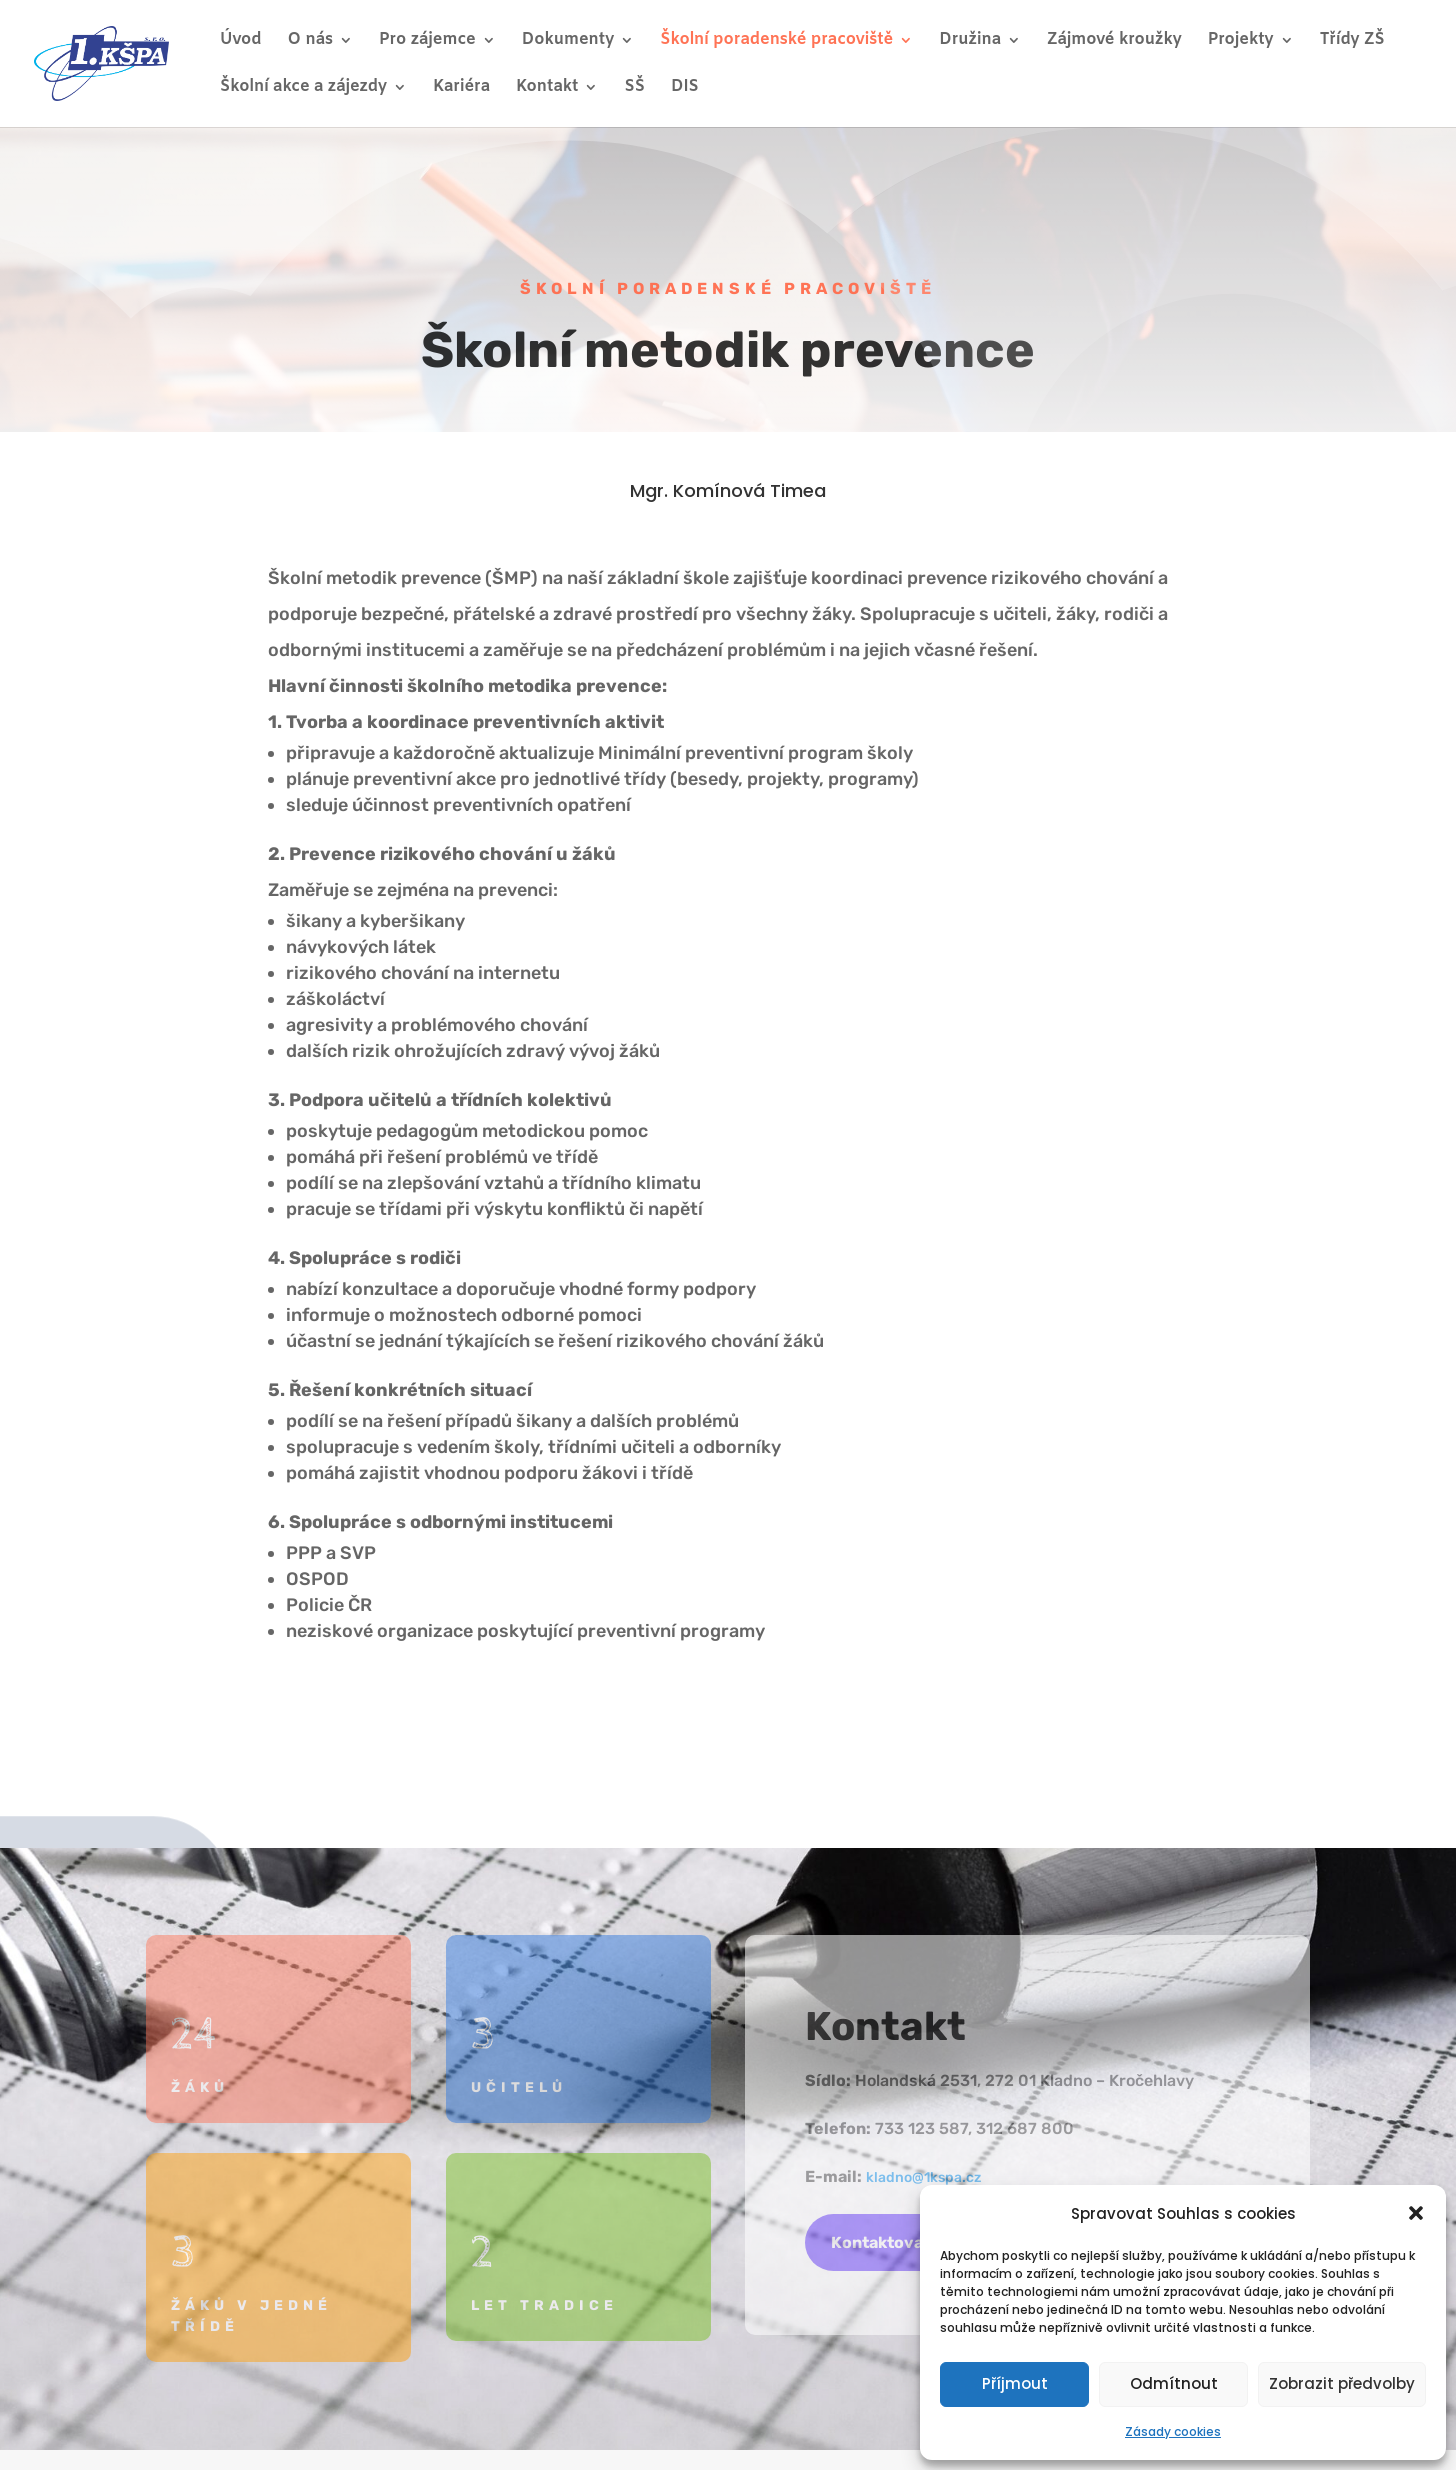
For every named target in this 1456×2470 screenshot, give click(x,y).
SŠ (634, 88)
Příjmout (1015, 2383)
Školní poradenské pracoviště (776, 41)
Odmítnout (1174, 2383)
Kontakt (547, 88)
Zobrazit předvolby (1342, 2383)
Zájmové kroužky (1114, 41)
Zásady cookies (1173, 2431)
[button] (1416, 2213)
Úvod (241, 41)
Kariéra (461, 88)
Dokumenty (568, 41)
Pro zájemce (427, 41)
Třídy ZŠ (1352, 41)
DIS (685, 88)
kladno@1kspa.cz (923, 2177)
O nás (310, 41)
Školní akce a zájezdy (303, 88)
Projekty (1241, 41)
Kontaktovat (880, 2242)
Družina (970, 41)
